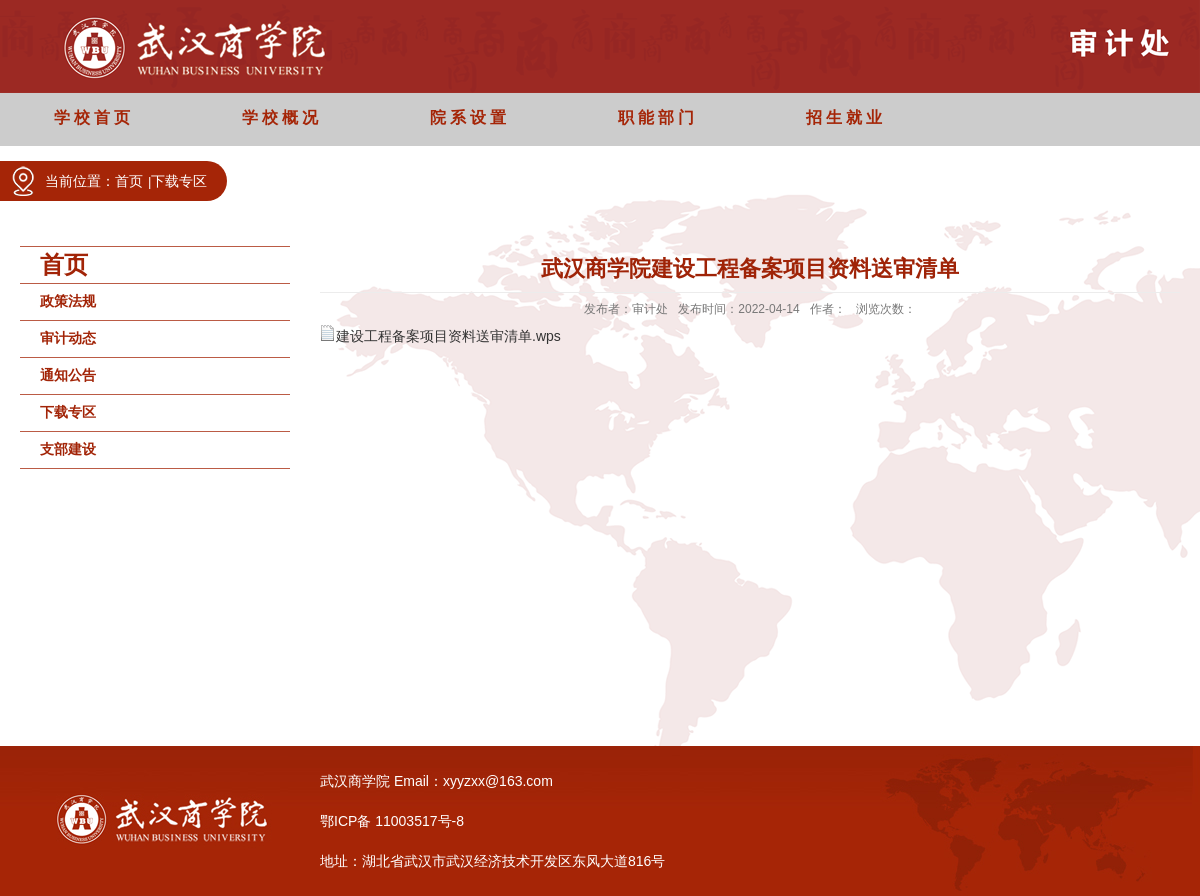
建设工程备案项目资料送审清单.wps (448, 336)
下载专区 (179, 181)
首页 (129, 181)
